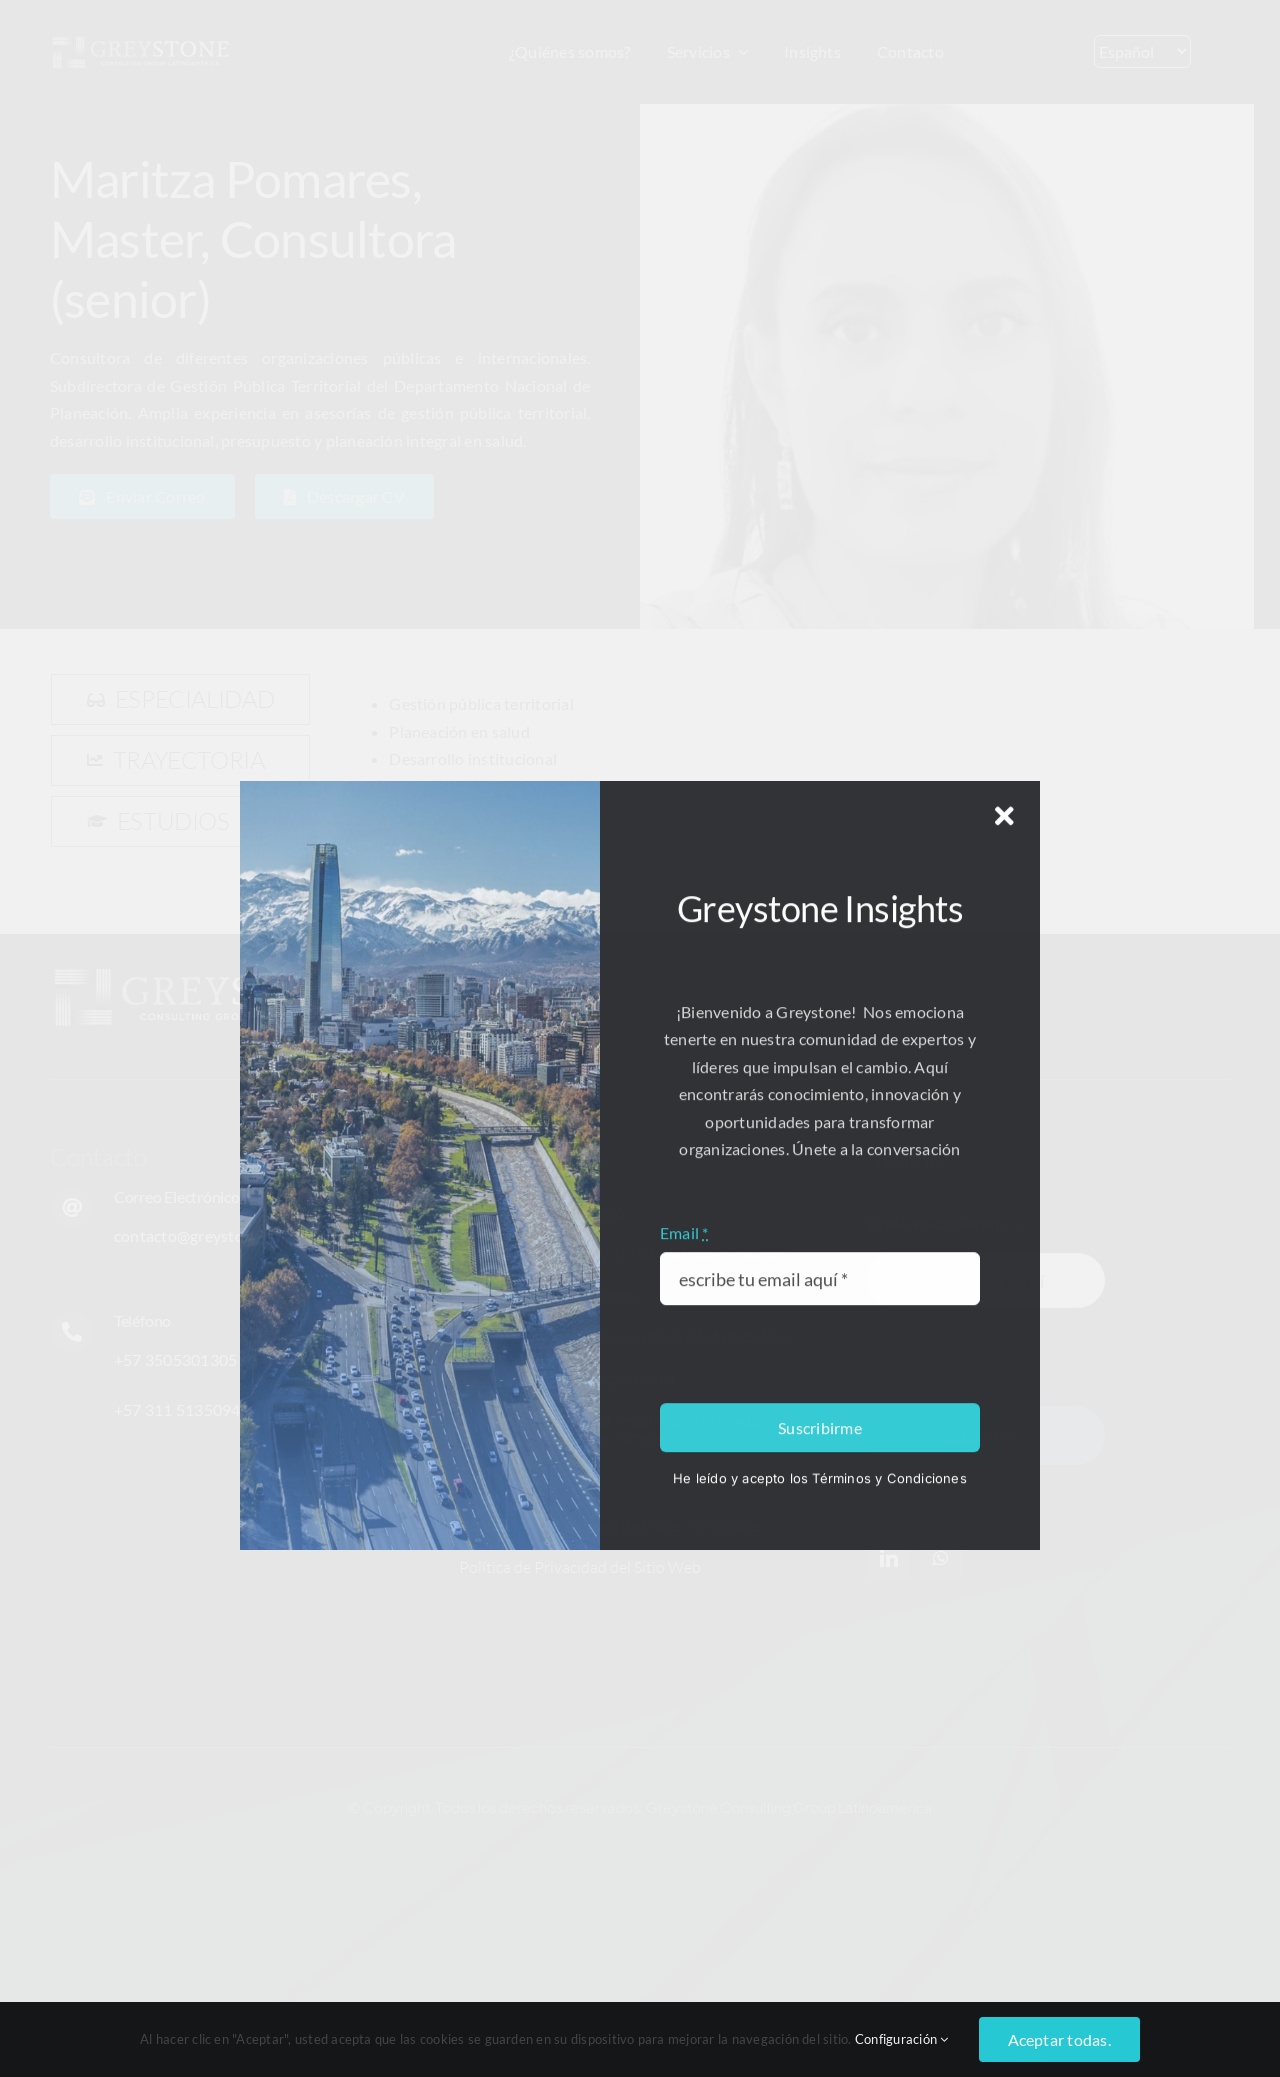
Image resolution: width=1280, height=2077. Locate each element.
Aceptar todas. (1059, 2039)
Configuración (902, 2039)
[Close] (1004, 1650)
